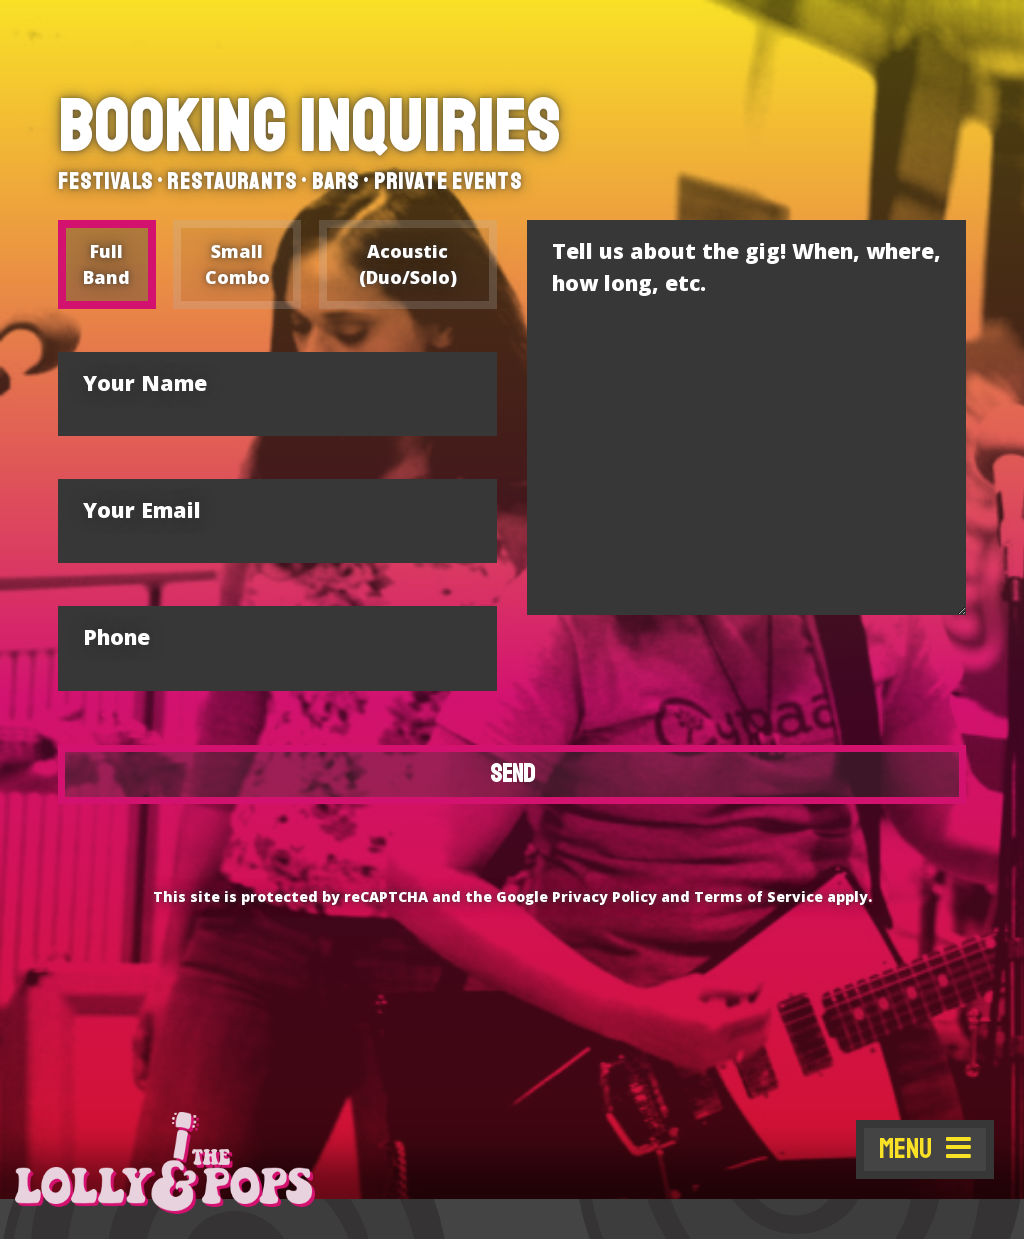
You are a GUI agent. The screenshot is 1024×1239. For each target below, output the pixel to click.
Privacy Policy (604, 896)
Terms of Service (760, 896)
